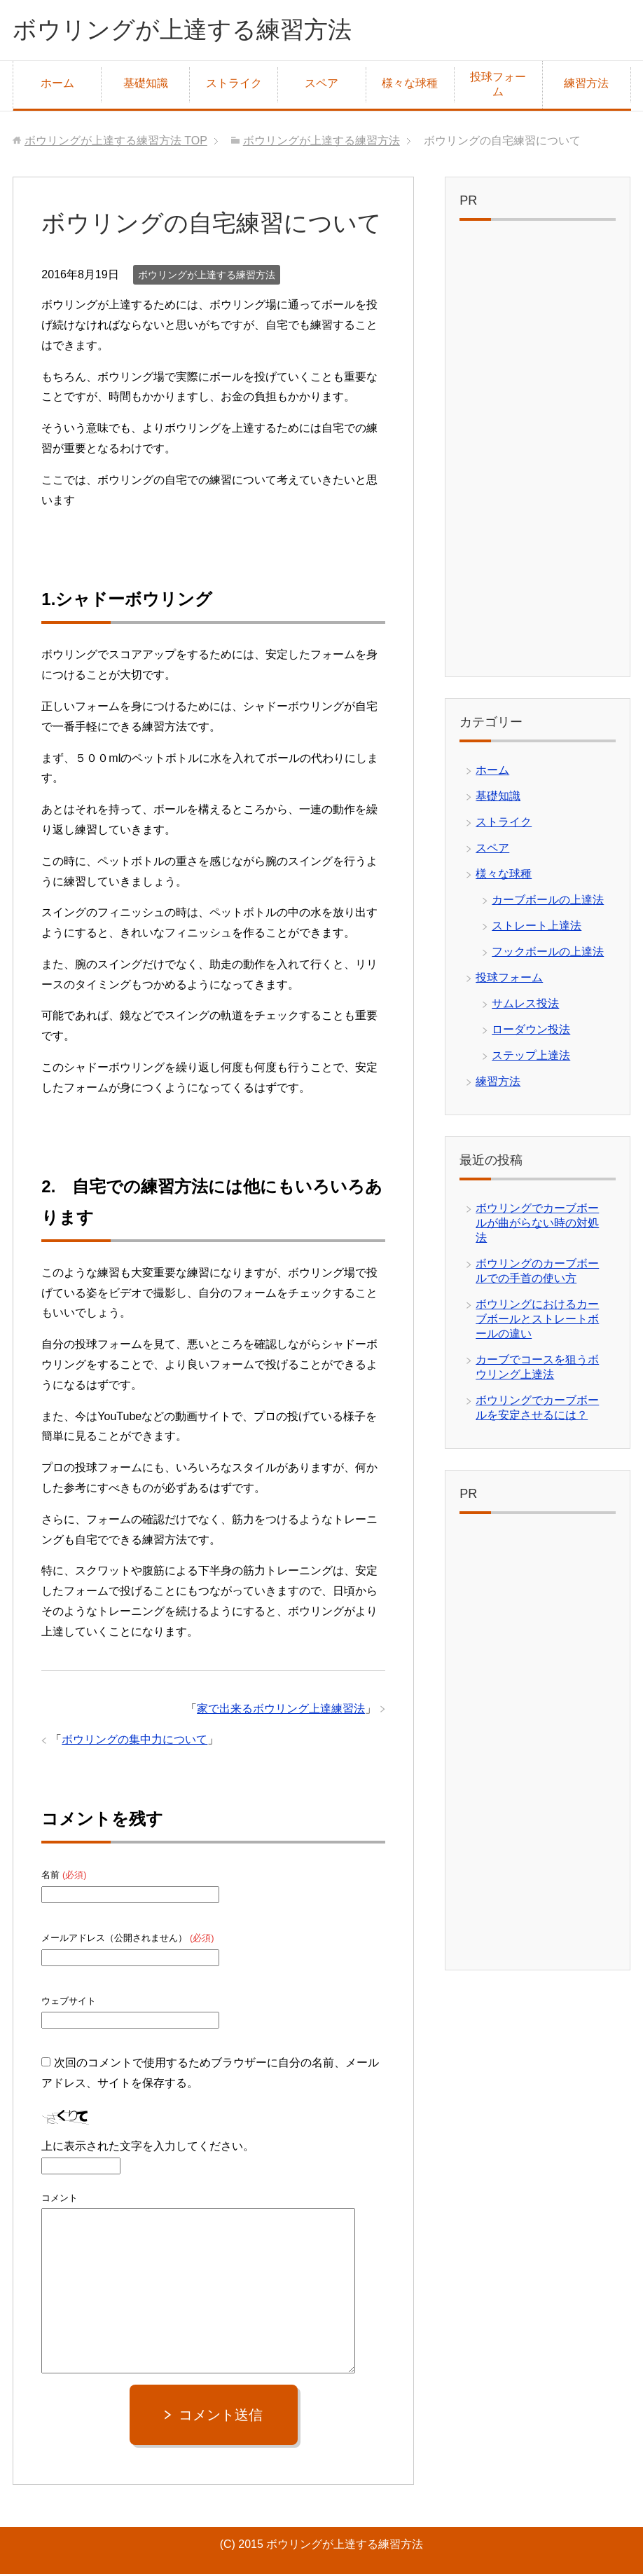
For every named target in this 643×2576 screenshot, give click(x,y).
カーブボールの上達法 (548, 902)
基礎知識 (145, 85)
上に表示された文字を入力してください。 (147, 2148)
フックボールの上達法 (548, 954)
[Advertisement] (537, 454)
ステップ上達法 (531, 1057)
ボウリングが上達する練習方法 (192, 30)
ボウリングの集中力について (134, 1741)
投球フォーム (498, 86)
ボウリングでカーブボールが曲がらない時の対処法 (537, 1225)
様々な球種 (410, 85)
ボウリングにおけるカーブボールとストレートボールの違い (537, 1321)
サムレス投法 (525, 1005)
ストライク (234, 85)
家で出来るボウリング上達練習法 (281, 1711)
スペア (321, 85)
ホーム (57, 85)
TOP (116, 143)
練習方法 (586, 85)
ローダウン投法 (531, 1031)
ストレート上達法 (536, 928)
